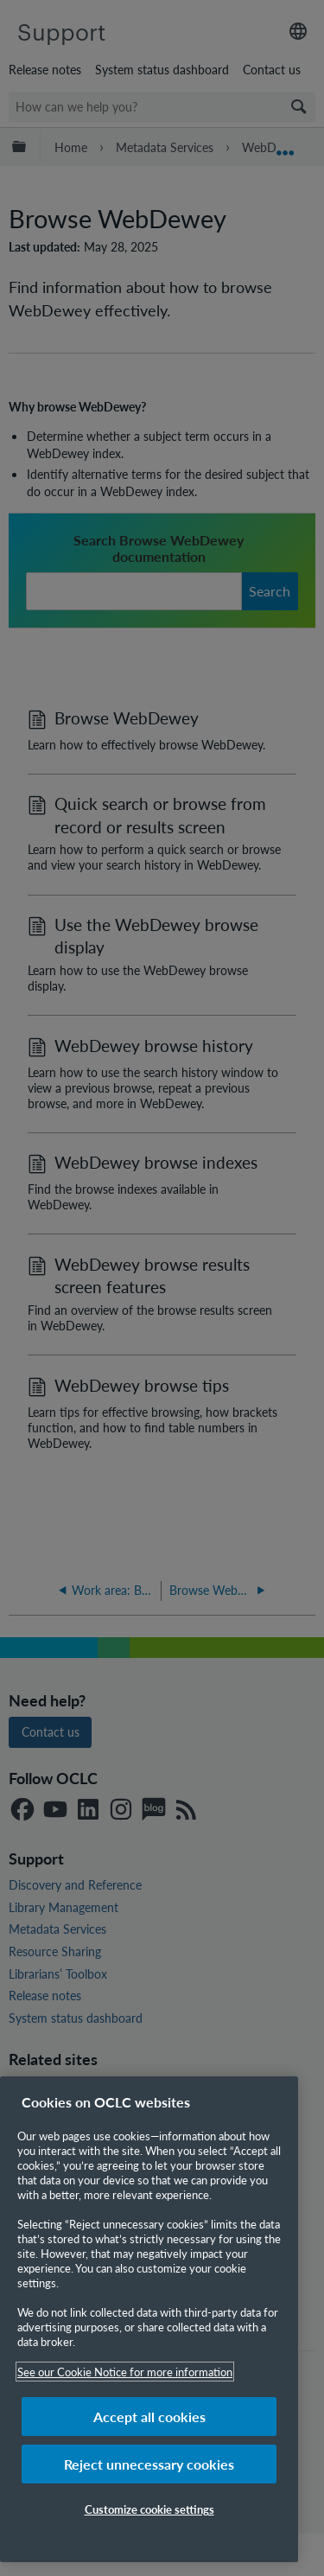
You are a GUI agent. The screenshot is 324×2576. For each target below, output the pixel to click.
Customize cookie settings (149, 2509)
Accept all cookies (149, 2416)
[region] (149, 2319)
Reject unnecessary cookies (149, 2464)
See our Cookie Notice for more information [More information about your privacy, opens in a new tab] (124, 2371)
